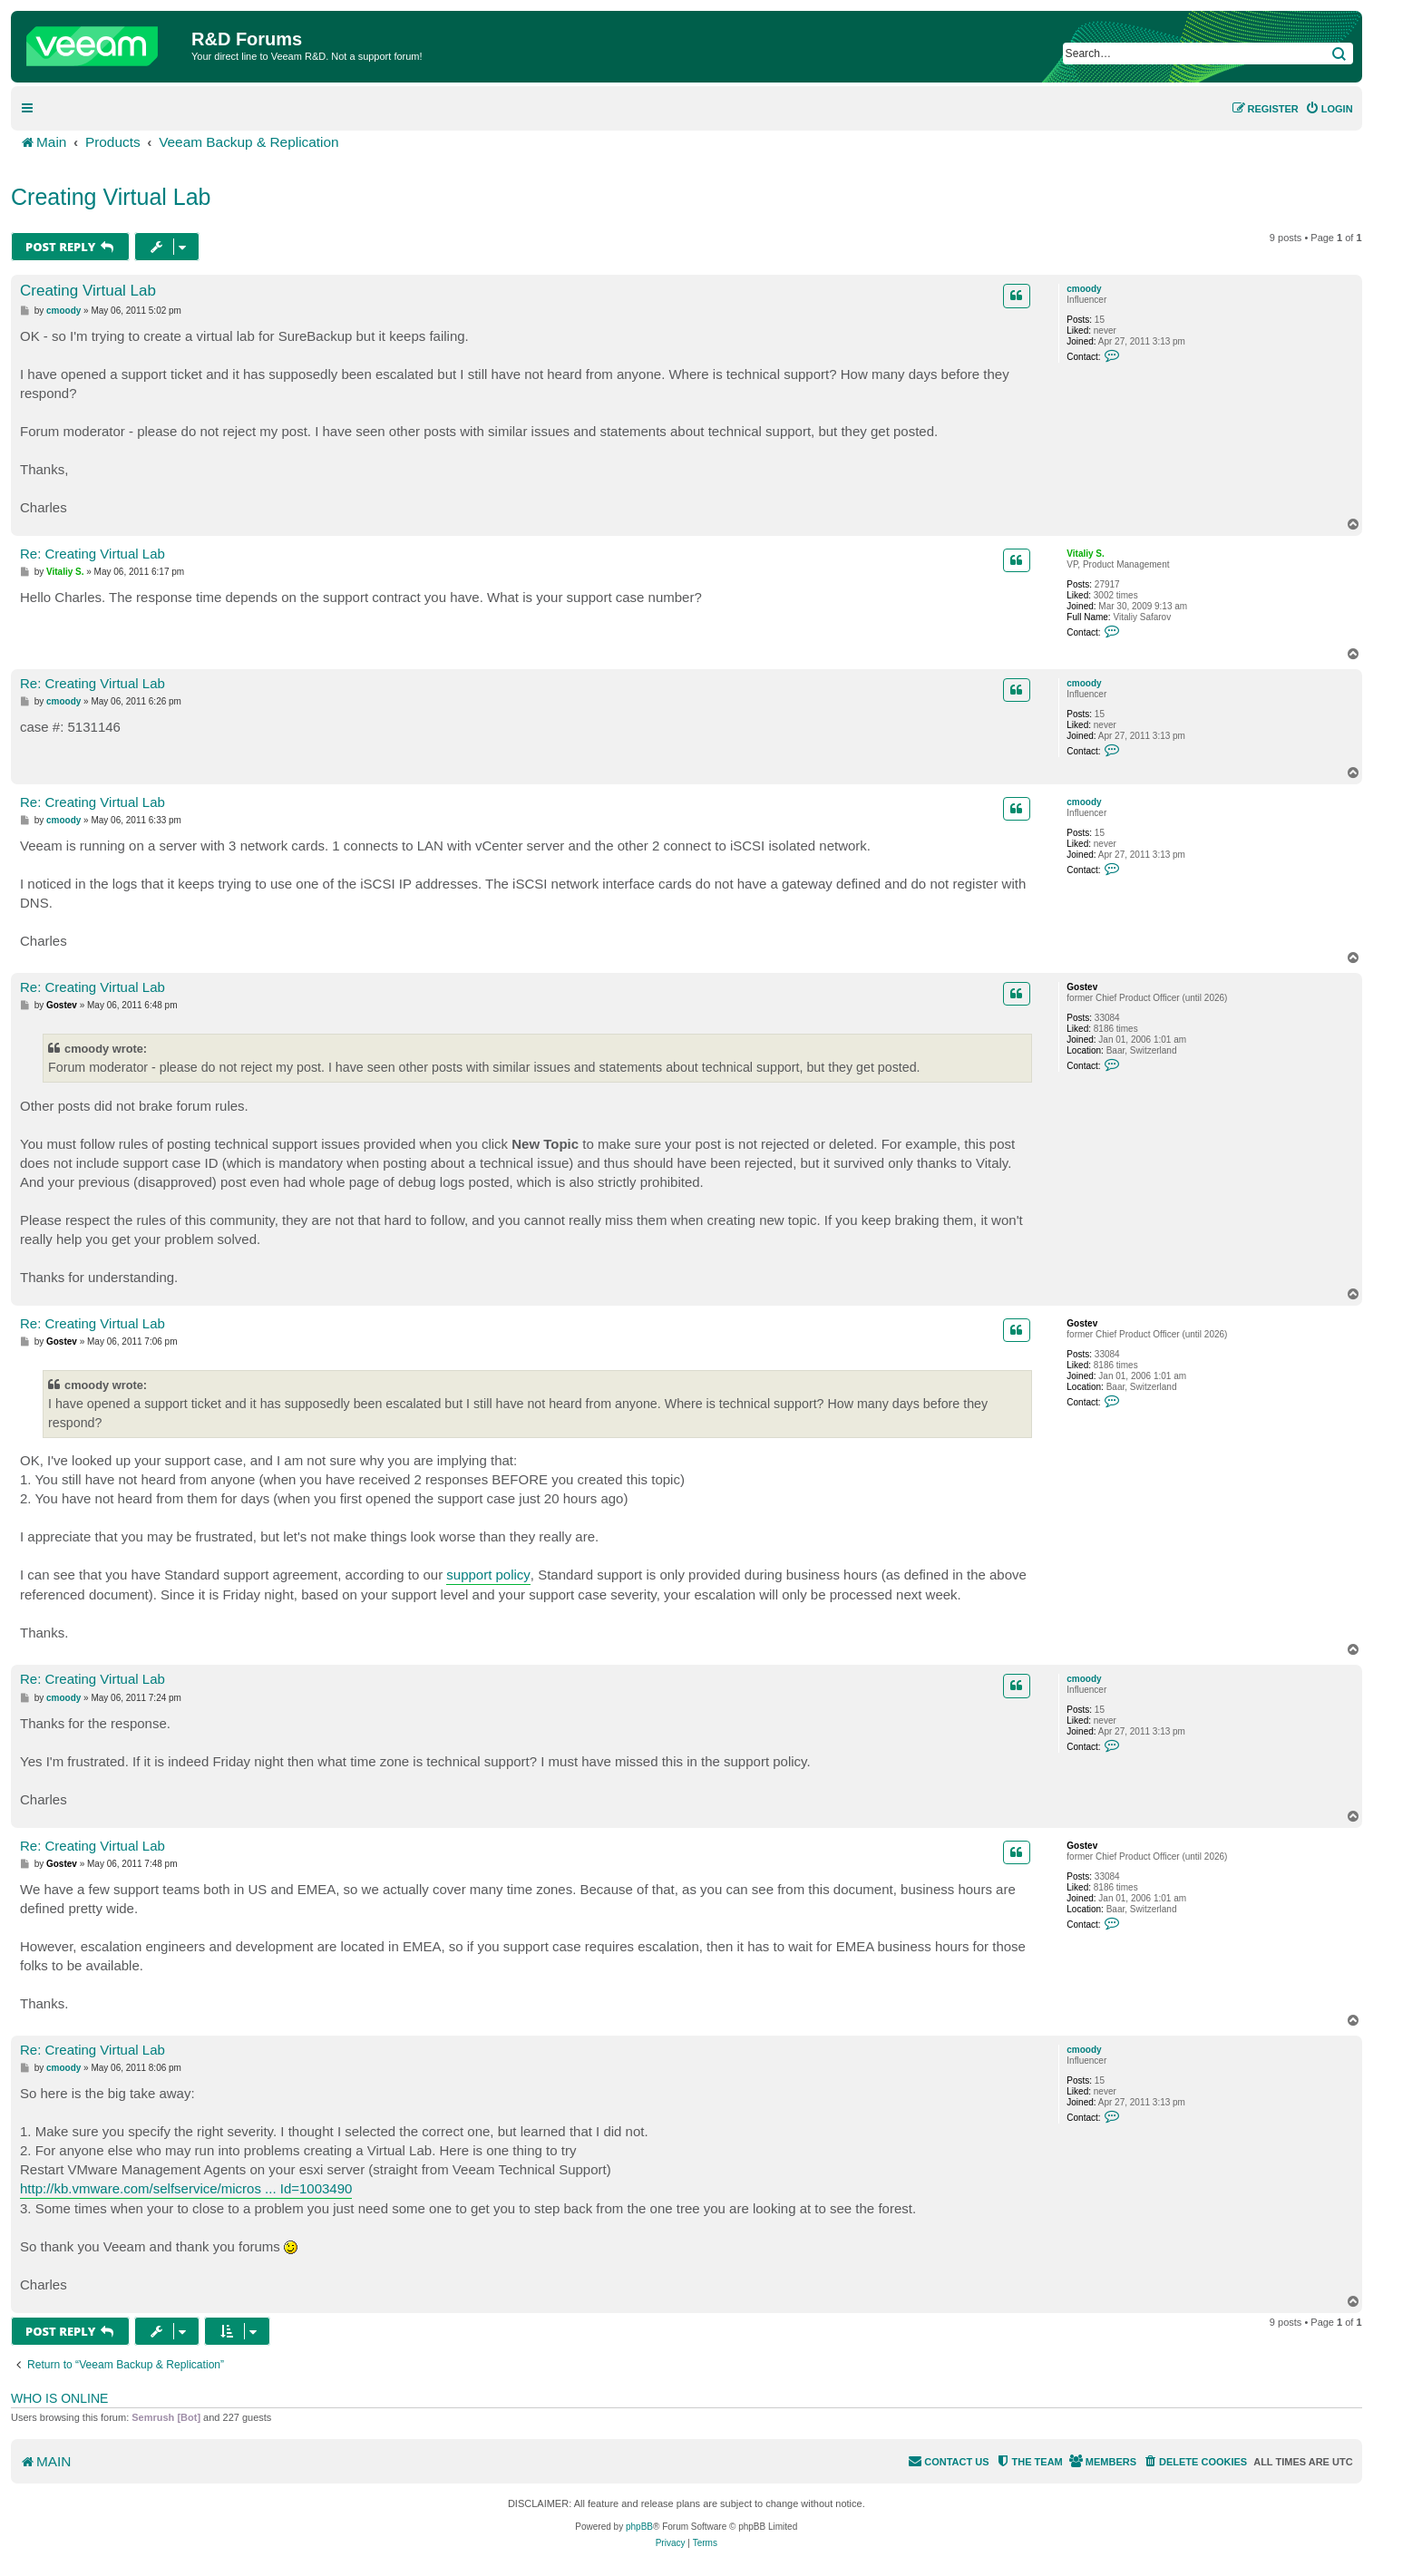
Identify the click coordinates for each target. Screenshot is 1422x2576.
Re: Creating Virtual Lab (92, 553)
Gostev (1081, 987)
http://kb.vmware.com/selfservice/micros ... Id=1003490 (186, 2188)
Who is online (59, 2398)
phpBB (639, 2527)
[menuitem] (1329, 109)
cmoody (1083, 289)
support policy (488, 1574)
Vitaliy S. (1085, 554)
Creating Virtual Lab (111, 196)
